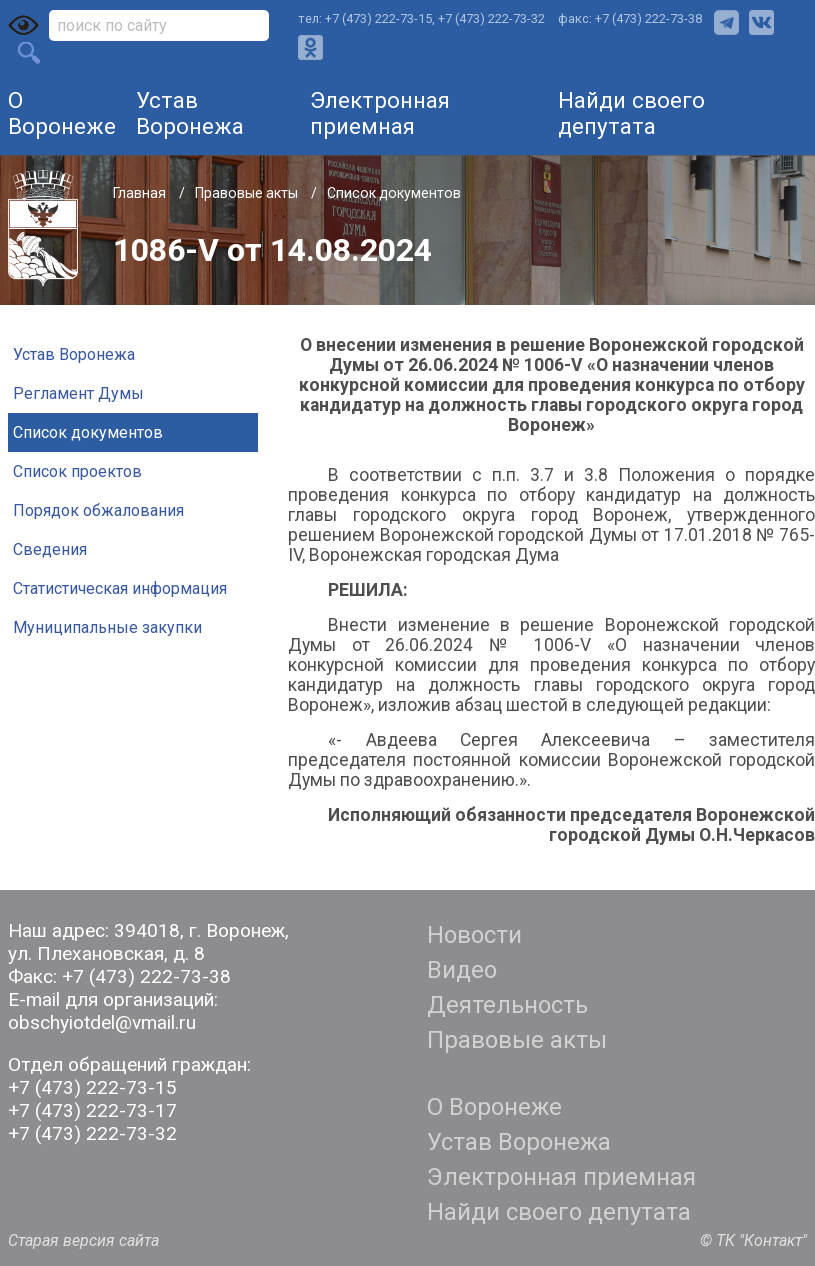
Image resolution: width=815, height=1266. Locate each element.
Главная (141, 193)
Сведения (50, 549)
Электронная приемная (380, 113)
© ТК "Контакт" (753, 1240)
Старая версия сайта (83, 1240)
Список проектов (77, 471)
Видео (462, 970)
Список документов (394, 193)
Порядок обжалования (98, 510)
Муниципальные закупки (107, 627)
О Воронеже (62, 113)
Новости (474, 935)
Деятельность (507, 1005)
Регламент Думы (78, 393)
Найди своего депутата (631, 113)
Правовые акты (248, 193)
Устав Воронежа (190, 113)
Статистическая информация (120, 588)
